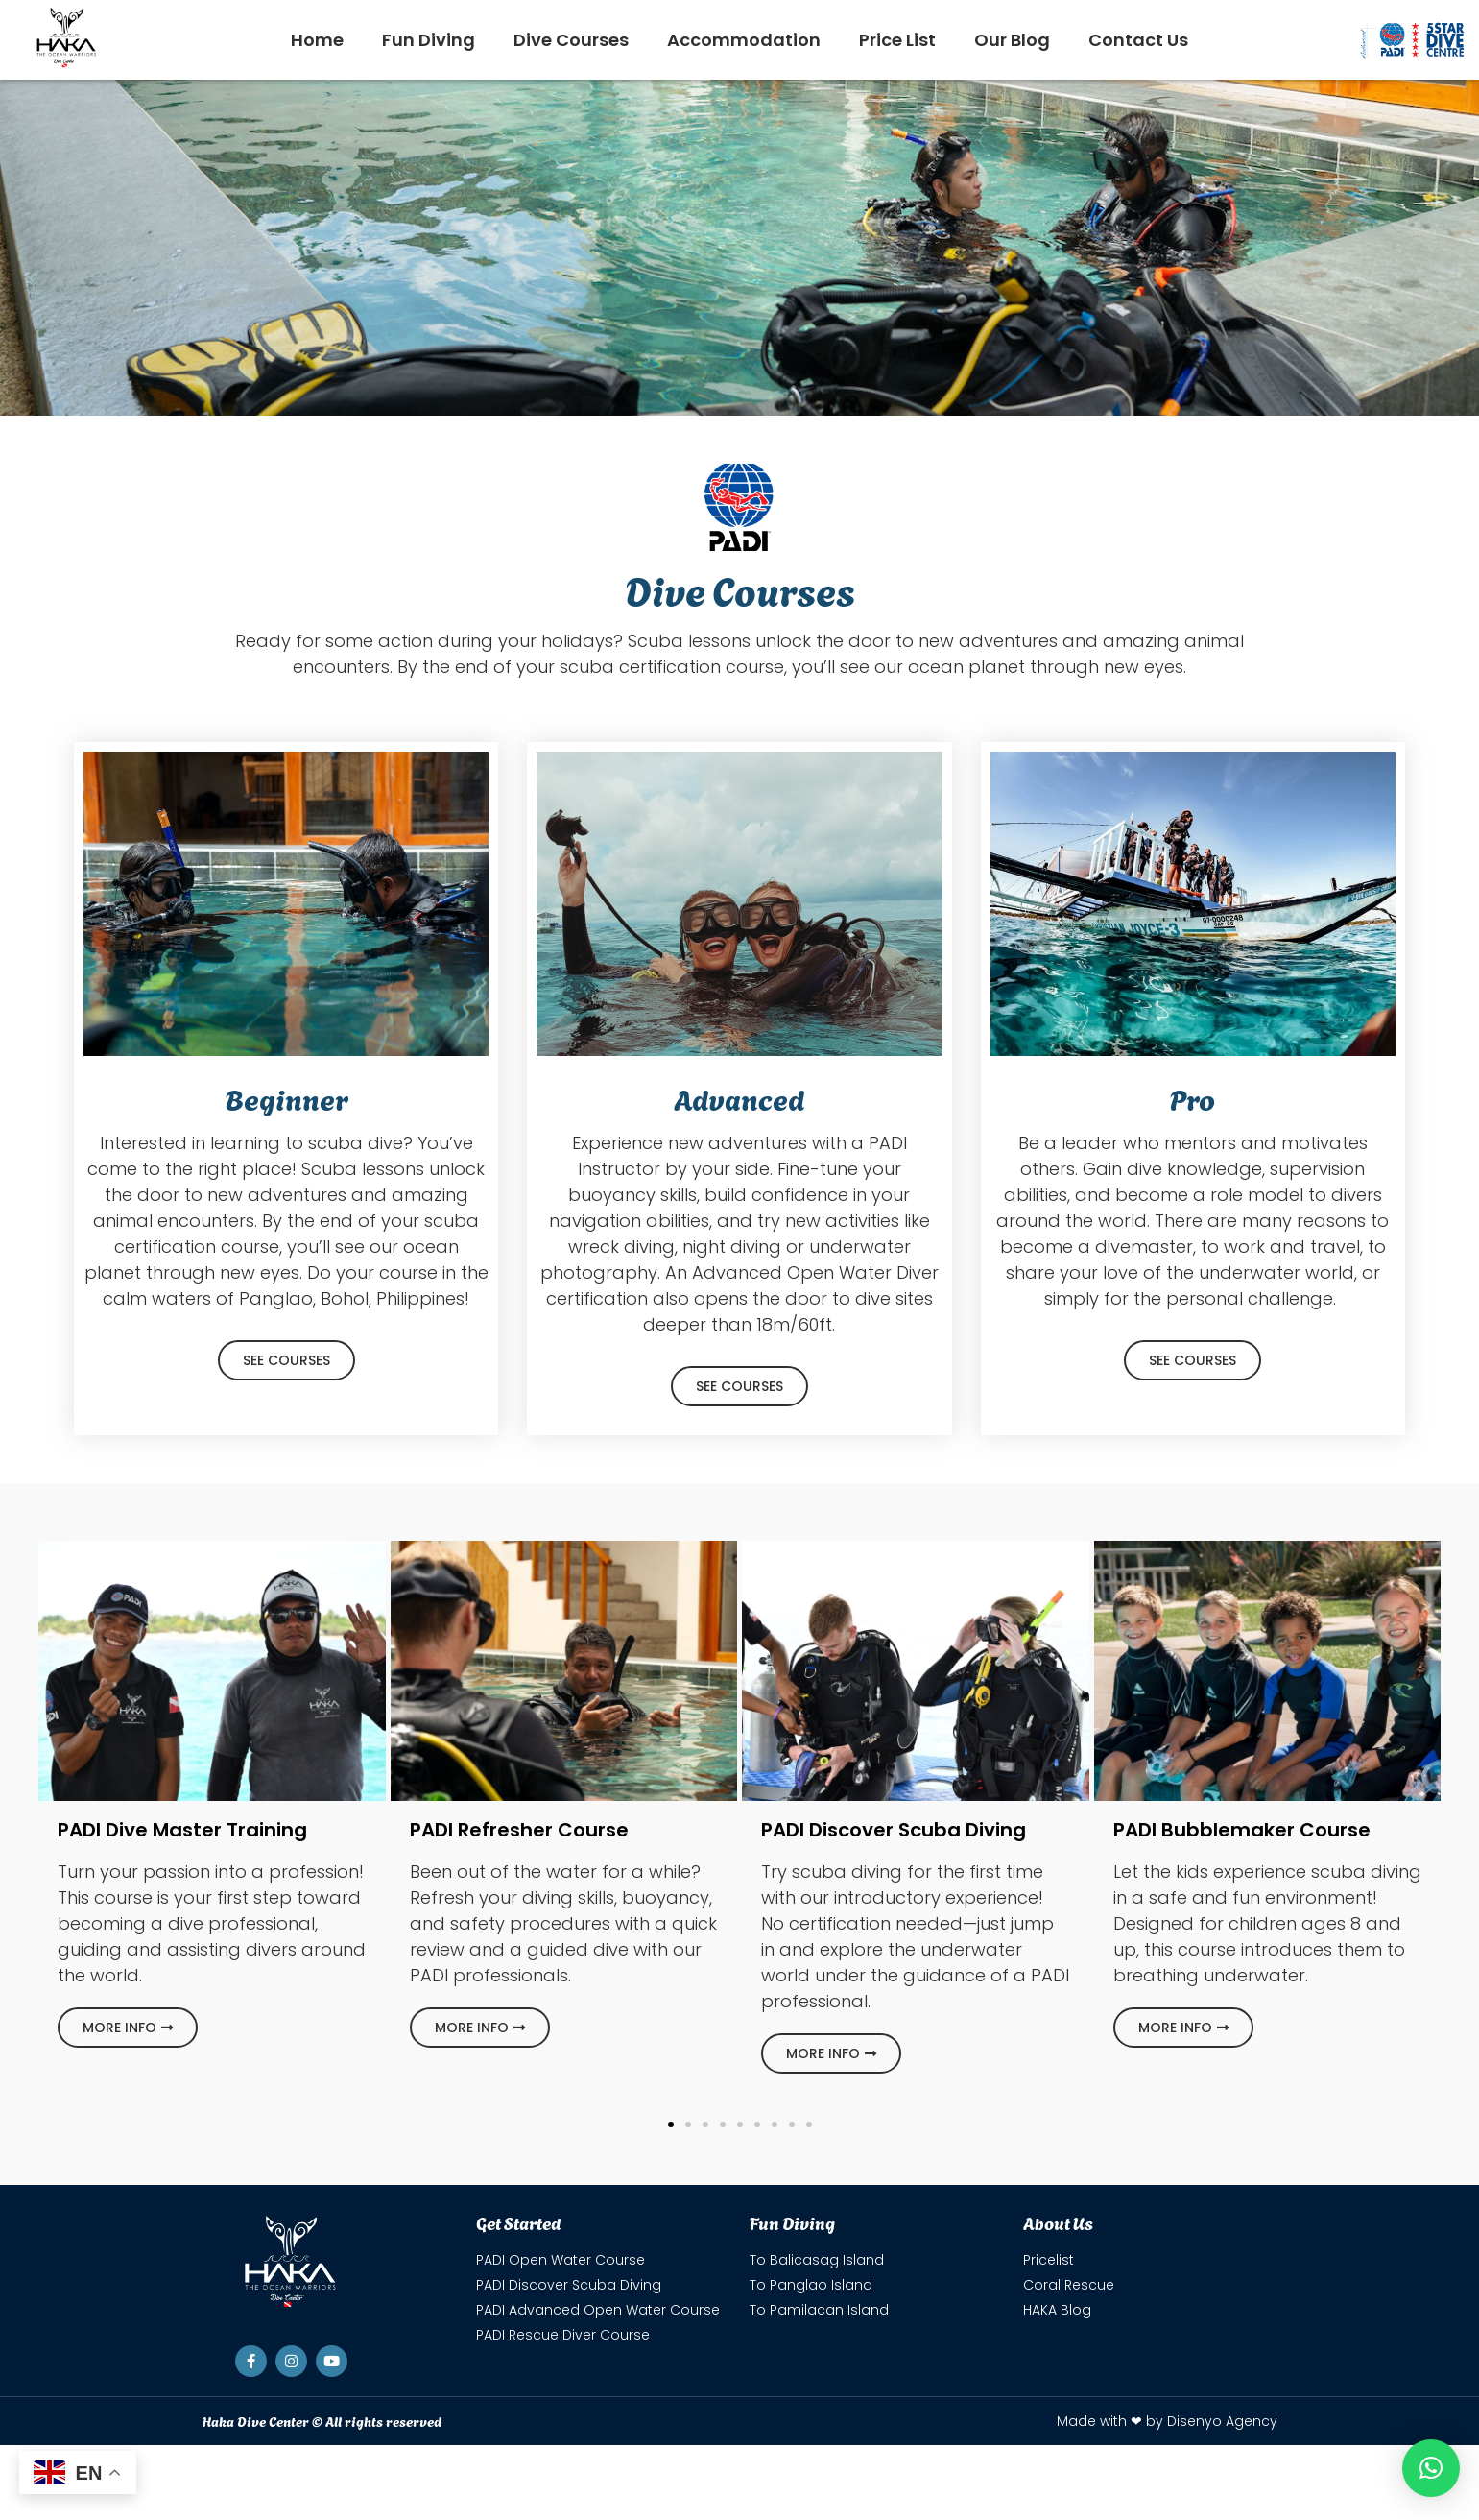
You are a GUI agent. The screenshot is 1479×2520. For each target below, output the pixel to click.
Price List (897, 40)
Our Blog (1012, 40)
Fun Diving (428, 40)
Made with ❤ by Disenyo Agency (1167, 2421)
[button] (671, 2124)
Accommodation (744, 40)
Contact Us (1138, 40)
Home (317, 40)
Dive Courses (571, 40)
